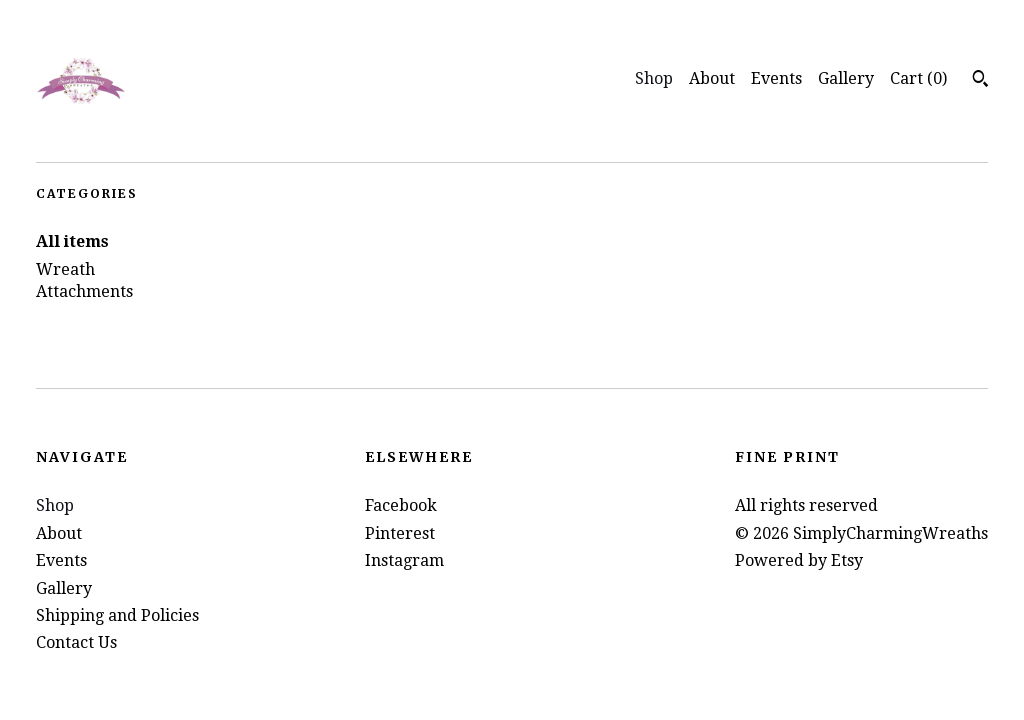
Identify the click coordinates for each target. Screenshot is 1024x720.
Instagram (404, 560)
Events (776, 78)
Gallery (846, 78)
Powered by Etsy (799, 560)
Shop (654, 78)
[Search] (980, 81)
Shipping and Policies (117, 615)
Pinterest (400, 533)
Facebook (401, 505)
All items (72, 241)
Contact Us (76, 642)
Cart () (918, 78)
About (712, 78)
